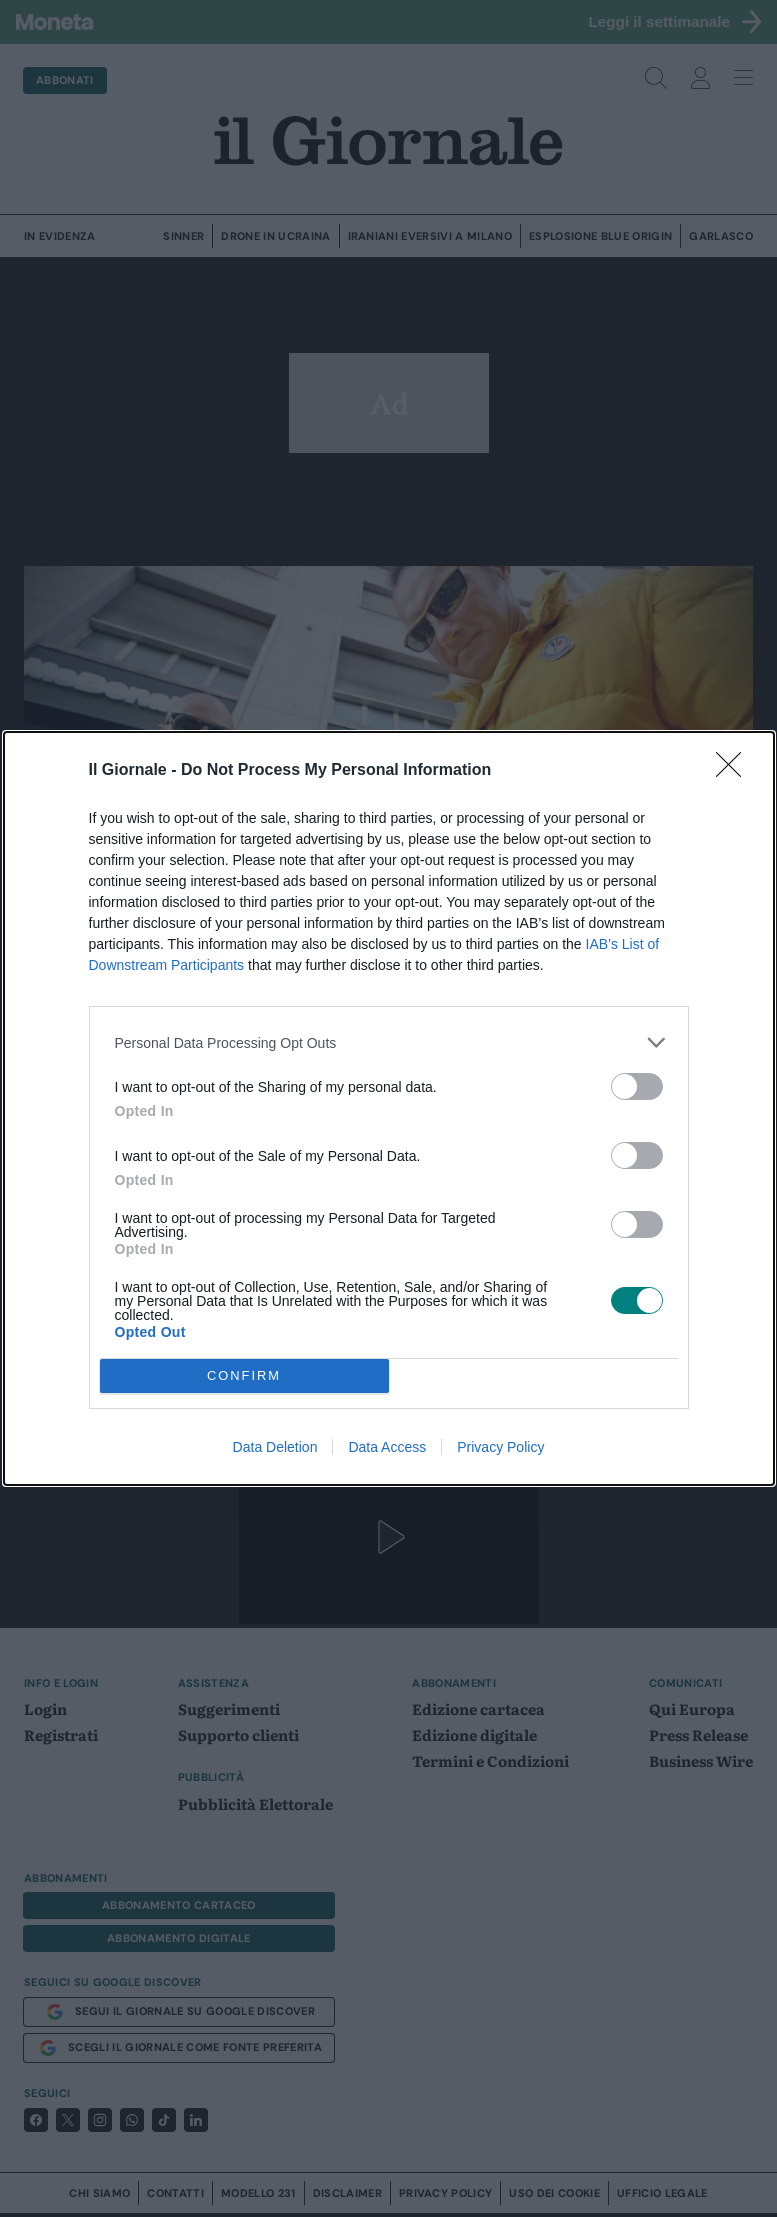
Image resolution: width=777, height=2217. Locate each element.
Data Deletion (275, 1447)
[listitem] (389, 1042)
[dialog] (389, 1108)
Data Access (387, 1447)
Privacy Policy (500, 1447)
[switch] (637, 1086)
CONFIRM (244, 1375)
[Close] (735, 771)
